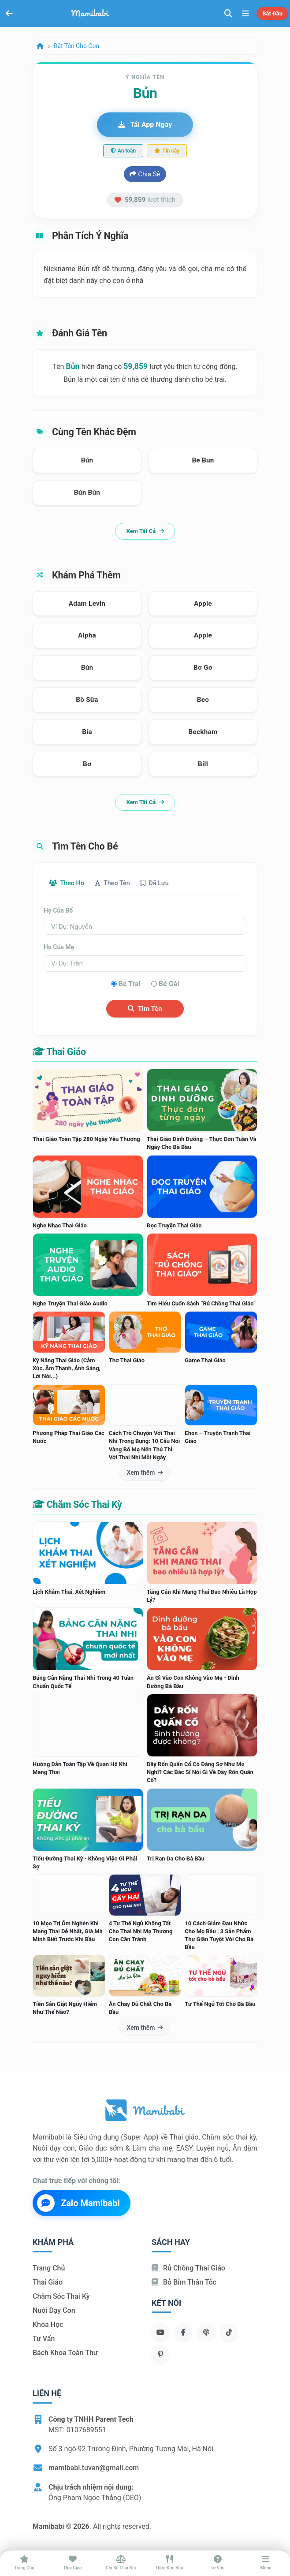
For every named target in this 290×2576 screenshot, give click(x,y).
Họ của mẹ (59, 947)
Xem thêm (145, 1472)
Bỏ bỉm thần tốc (184, 2282)
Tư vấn (44, 2338)
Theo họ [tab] (66, 883)
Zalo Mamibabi (78, 2203)
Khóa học (48, 2324)
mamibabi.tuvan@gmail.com (93, 2468)
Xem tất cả (145, 531)
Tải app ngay (145, 124)
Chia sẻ (145, 174)
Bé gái (169, 984)
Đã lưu (155, 883)
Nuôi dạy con (54, 2310)
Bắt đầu (272, 13)
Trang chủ (49, 2268)
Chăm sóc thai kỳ (61, 2296)
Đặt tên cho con (76, 45)
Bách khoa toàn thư (65, 2353)
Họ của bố (58, 910)
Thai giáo (48, 2282)
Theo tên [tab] (112, 883)
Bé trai (130, 984)
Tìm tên (145, 1009)
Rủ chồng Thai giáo (188, 2268)
